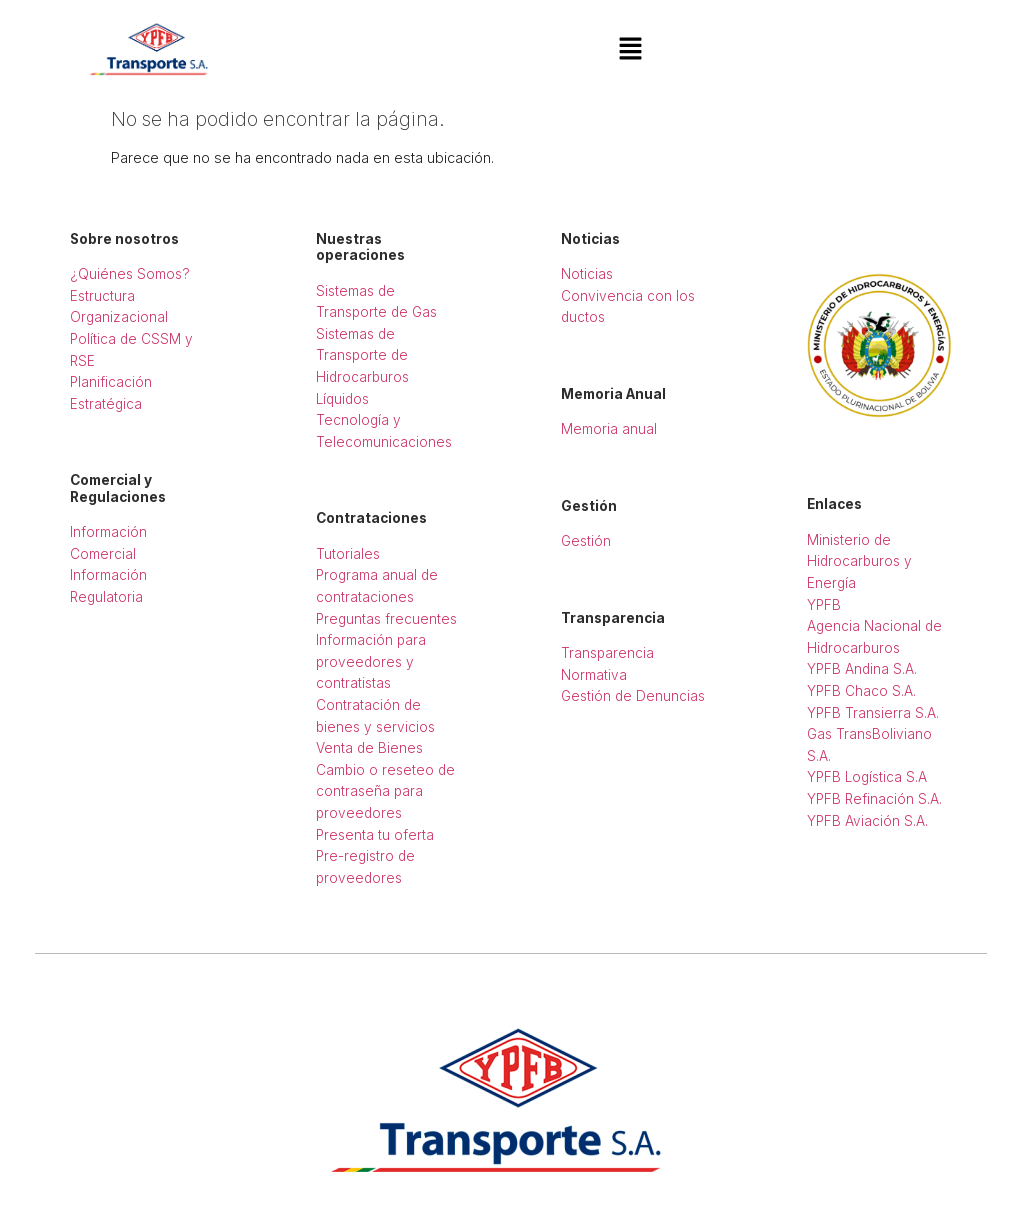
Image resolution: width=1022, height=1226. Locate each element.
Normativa (594, 675)
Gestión (586, 541)
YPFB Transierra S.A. (873, 713)
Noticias (587, 274)
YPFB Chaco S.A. (861, 691)
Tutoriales (348, 554)
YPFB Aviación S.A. (867, 821)
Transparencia (607, 653)
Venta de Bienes (369, 748)
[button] (630, 49)
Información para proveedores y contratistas (371, 661)
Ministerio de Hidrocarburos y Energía (859, 561)
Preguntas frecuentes (386, 619)
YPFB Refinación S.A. (874, 799)
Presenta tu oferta (375, 835)
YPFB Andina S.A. (862, 669)
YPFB (824, 605)
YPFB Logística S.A (867, 777)
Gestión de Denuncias (633, 696)
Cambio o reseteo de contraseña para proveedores (385, 791)
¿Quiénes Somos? (130, 274)
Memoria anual (609, 429)
